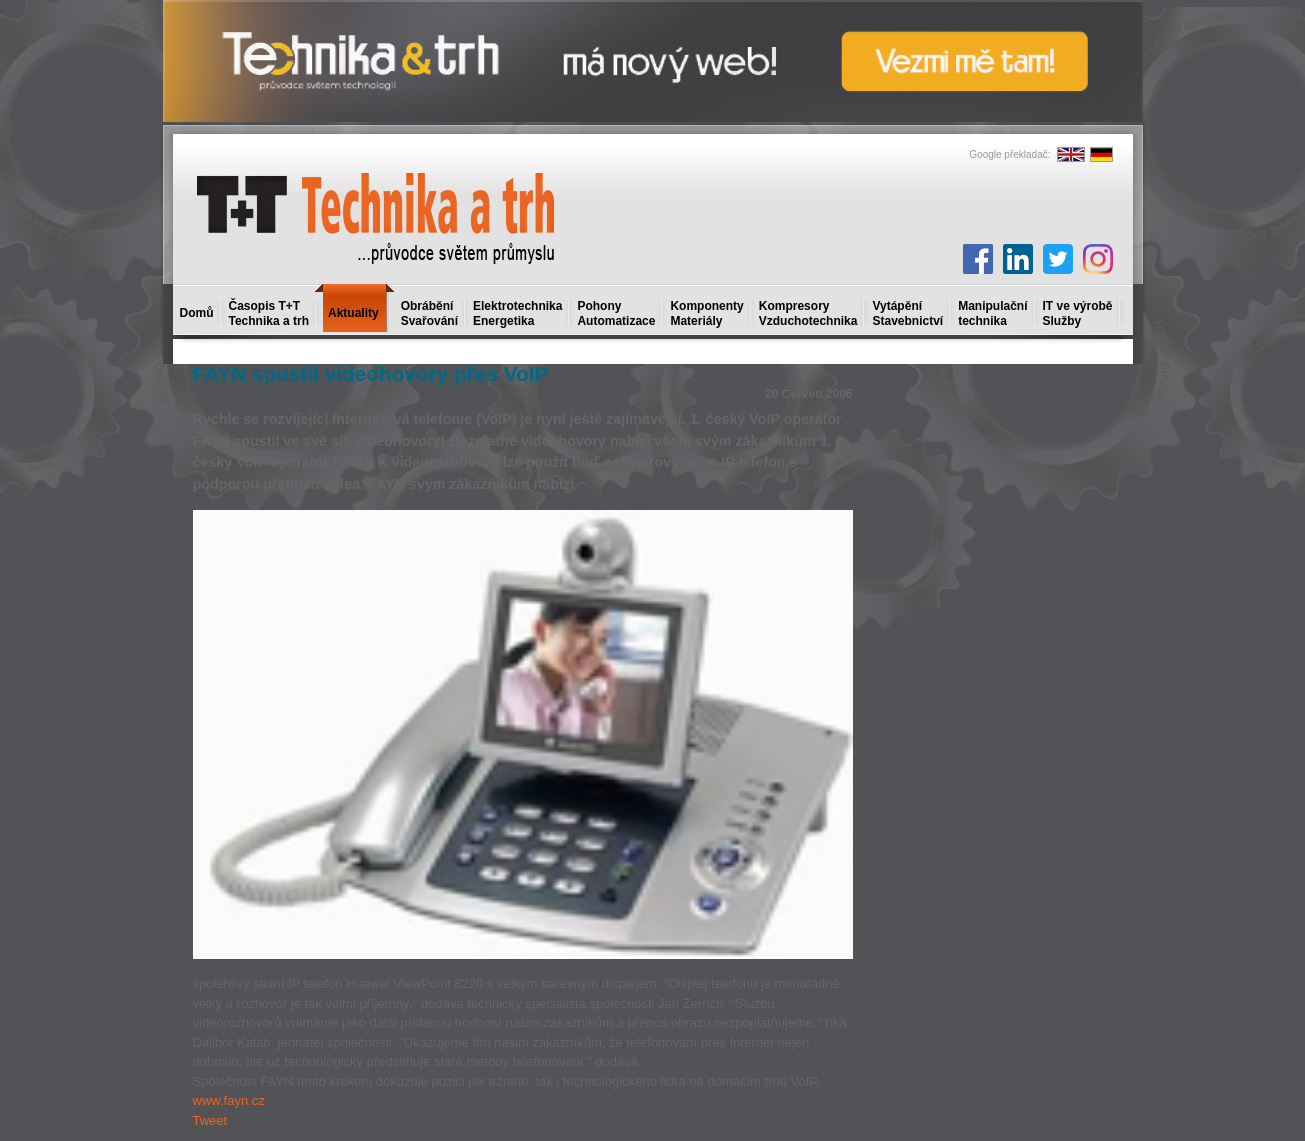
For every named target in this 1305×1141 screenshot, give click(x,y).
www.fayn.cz (229, 1100)
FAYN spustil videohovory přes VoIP (371, 373)
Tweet (210, 1120)
